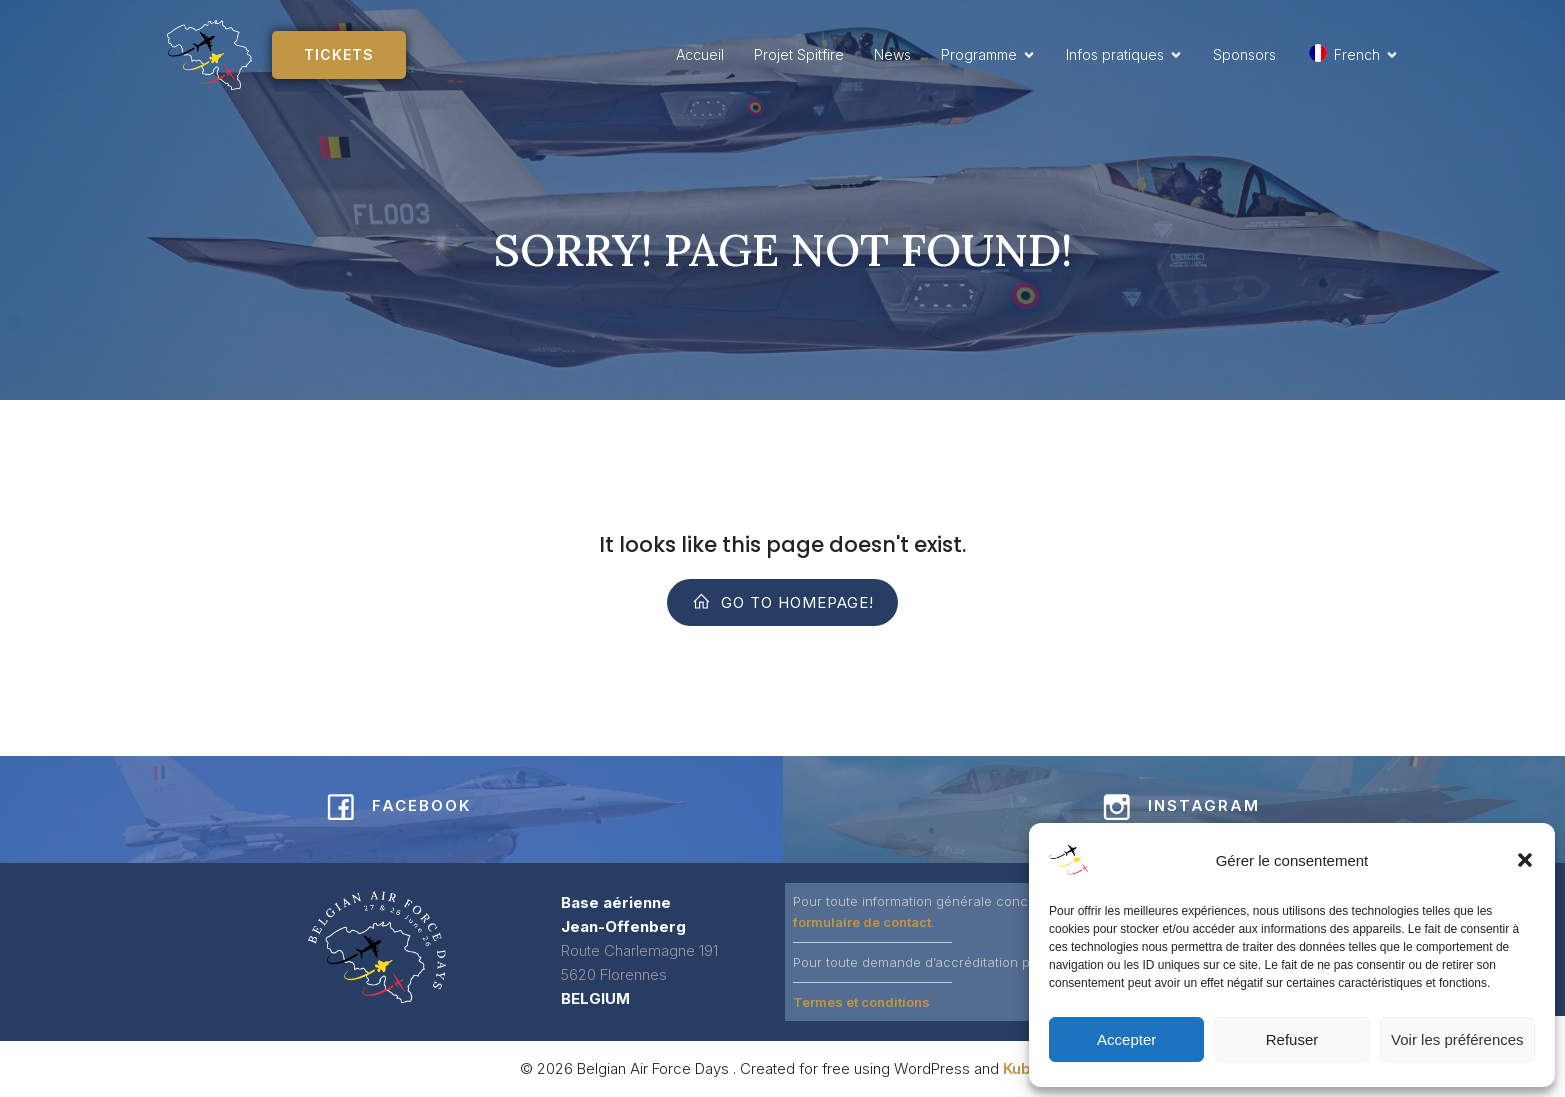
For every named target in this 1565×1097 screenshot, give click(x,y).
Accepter (1126, 1039)
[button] (1525, 860)
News (892, 54)
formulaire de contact (862, 922)
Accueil (700, 54)
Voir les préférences (1457, 1039)
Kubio (1024, 1068)
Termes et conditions (861, 1002)
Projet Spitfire (799, 54)
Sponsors (1244, 54)
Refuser (1292, 1039)
